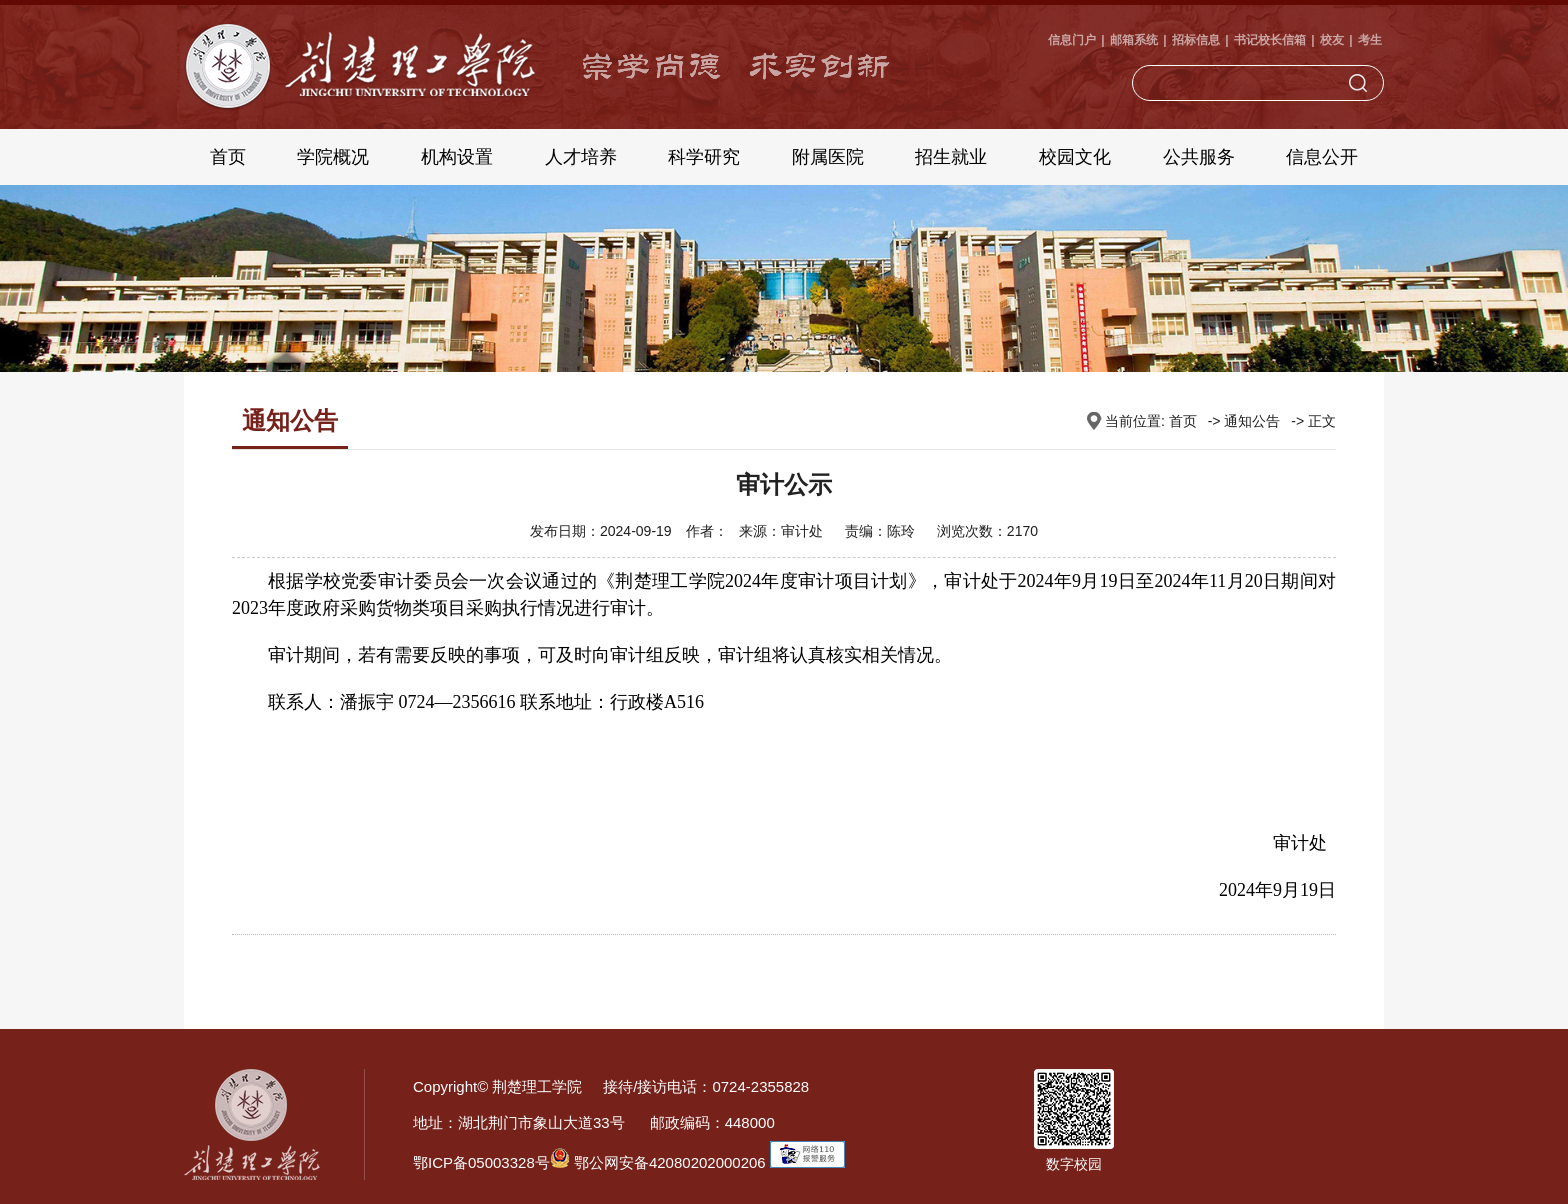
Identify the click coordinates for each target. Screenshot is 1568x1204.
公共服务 (1199, 157)
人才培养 (581, 157)
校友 (1332, 40)
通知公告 (1252, 421)
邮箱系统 (1134, 40)
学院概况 (333, 157)
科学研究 (704, 157)
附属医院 (828, 157)
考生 (1370, 40)
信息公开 (1322, 157)
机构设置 (457, 157)
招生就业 (951, 157)
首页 (228, 157)
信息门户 (1072, 40)
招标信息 (1196, 40)
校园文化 (1075, 157)
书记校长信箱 (1270, 40)
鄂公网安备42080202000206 (658, 1162)
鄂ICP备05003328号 (481, 1162)
